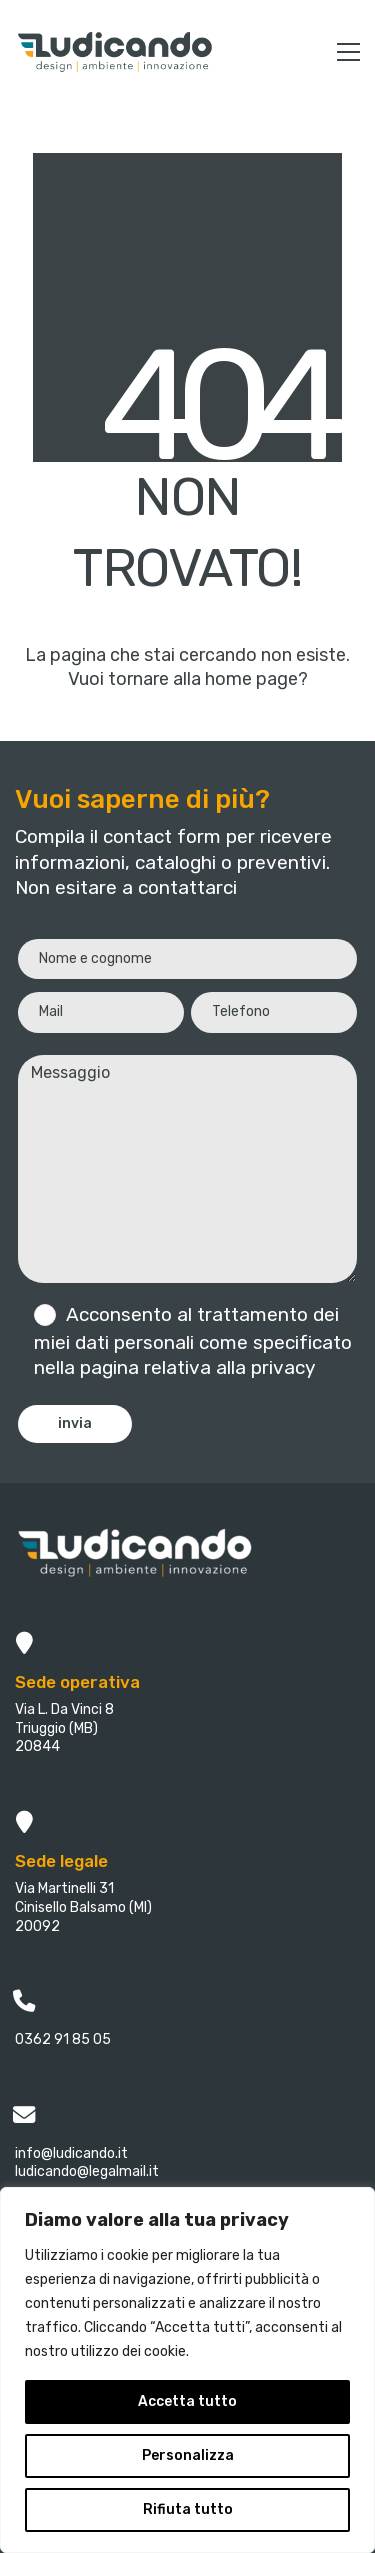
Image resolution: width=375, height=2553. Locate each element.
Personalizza (188, 2455)
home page (251, 679)
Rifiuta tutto (188, 2509)
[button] (348, 52)
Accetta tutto (187, 2401)
